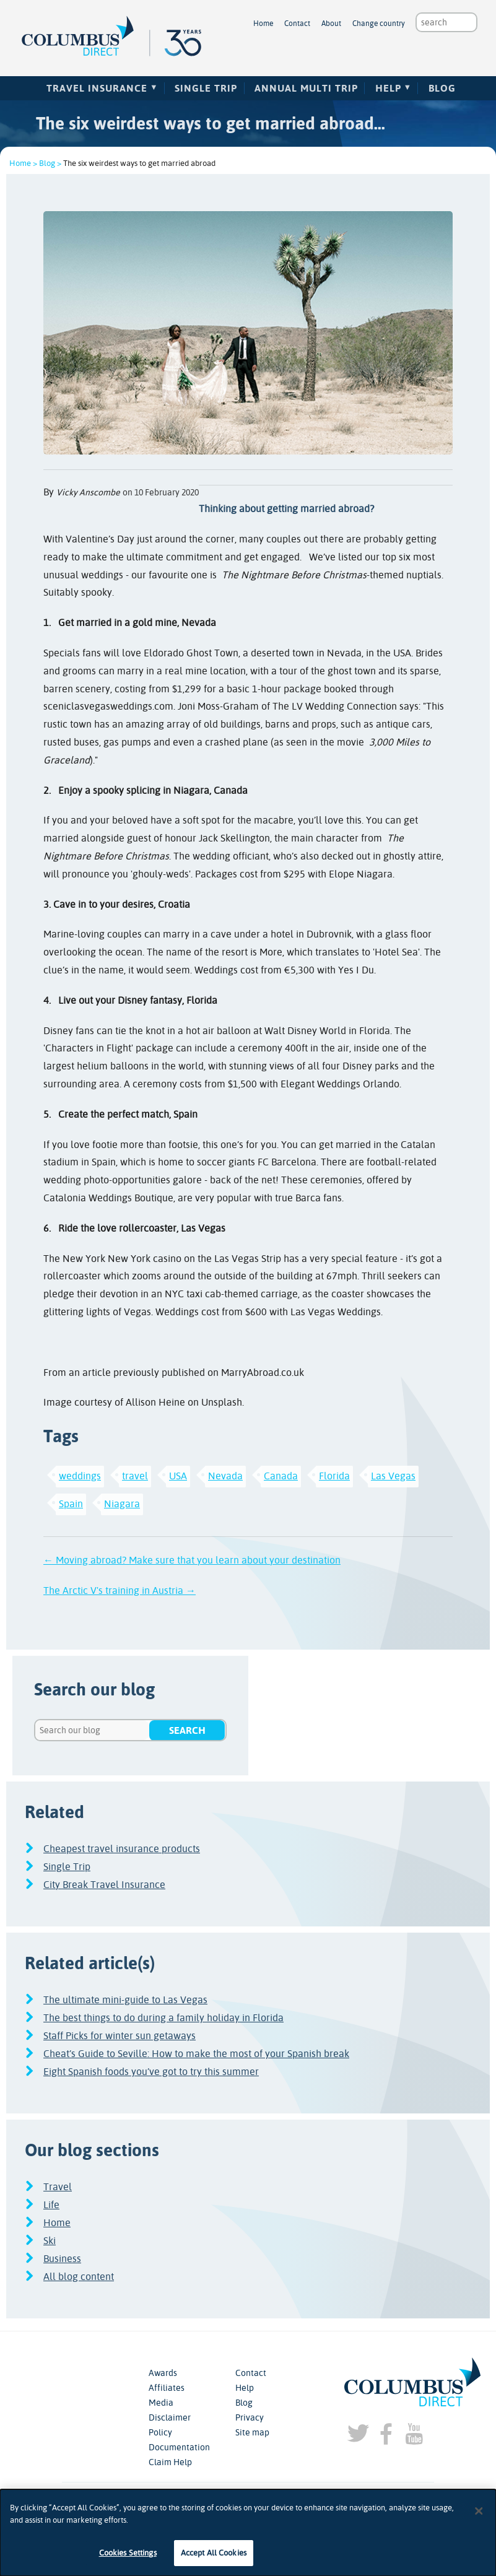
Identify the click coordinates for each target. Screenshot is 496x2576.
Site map (252, 2432)
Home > (23, 163)
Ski (49, 2241)
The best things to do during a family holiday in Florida (163, 2018)
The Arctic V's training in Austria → (119, 1590)
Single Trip (206, 88)
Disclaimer (170, 2417)
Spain (71, 1504)
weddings (80, 1476)
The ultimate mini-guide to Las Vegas (125, 2000)
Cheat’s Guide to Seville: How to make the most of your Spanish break (196, 2054)
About (331, 23)
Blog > (50, 163)
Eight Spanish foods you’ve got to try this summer (151, 2072)
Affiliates (167, 2388)
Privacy (249, 2417)
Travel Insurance (96, 88)
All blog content (78, 2276)
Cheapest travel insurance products (121, 1849)
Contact (297, 23)
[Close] (479, 2515)
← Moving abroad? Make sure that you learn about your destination (192, 1560)
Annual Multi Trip (306, 88)
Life (51, 2205)
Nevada (225, 1476)
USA (178, 1476)
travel (135, 1476)
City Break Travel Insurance (104, 1885)
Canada (281, 1476)
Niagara (122, 1504)
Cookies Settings (128, 2557)
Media (161, 2403)
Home (263, 23)
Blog (442, 88)
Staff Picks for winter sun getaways (119, 2036)
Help (388, 88)
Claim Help (170, 2462)
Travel (57, 2187)
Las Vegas (393, 1476)
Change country (378, 23)
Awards (163, 2373)
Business (62, 2259)
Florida (334, 1476)
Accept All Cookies (213, 2557)
